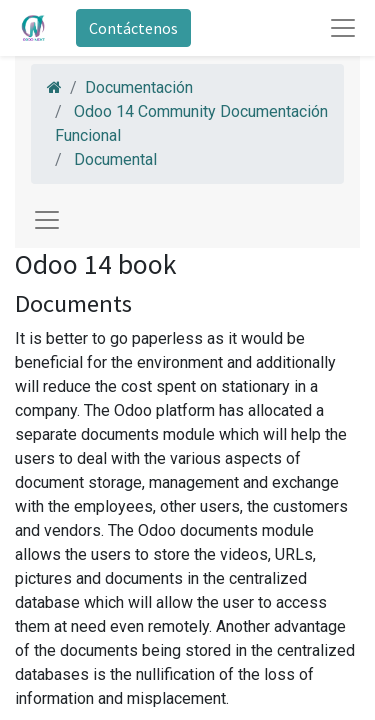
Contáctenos (133, 28)
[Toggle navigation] (47, 220)
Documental (115, 159)
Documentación (139, 87)
